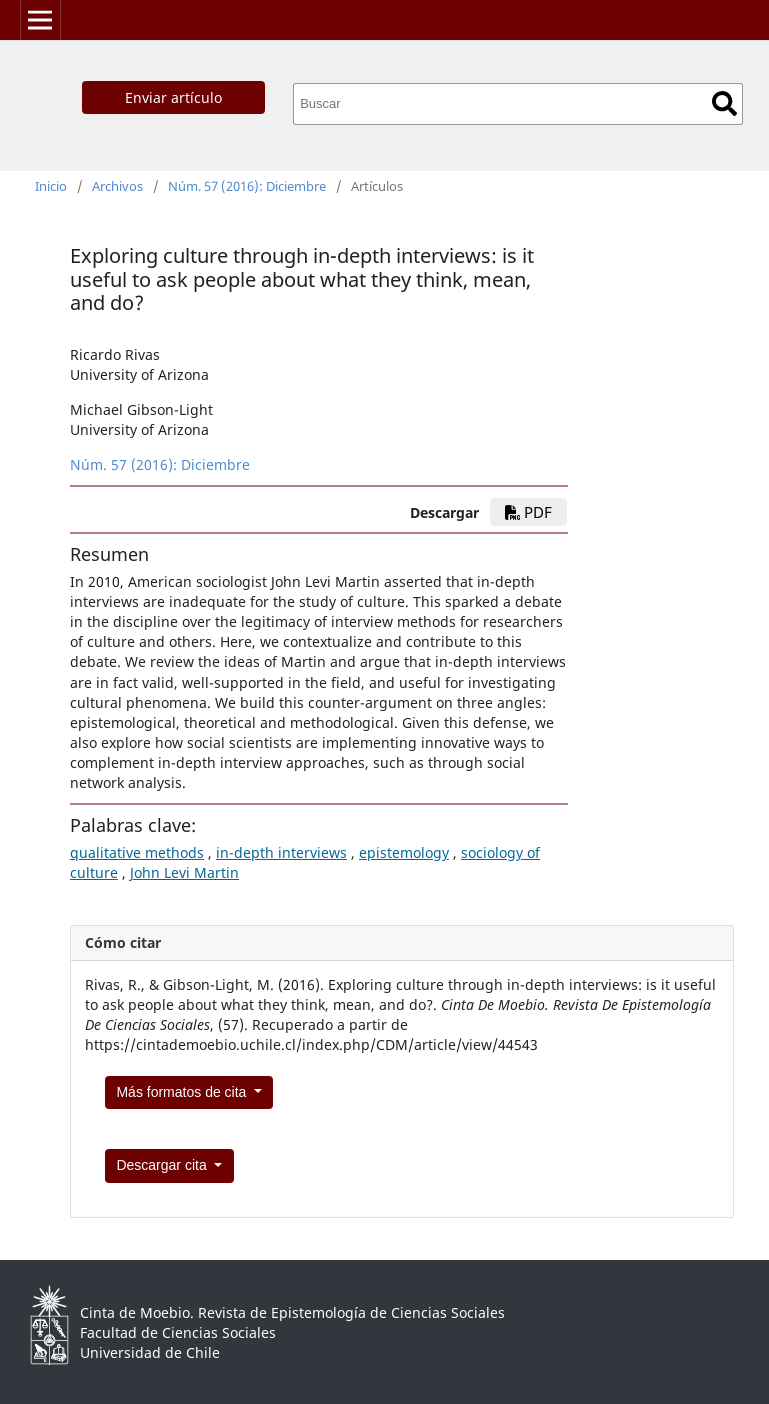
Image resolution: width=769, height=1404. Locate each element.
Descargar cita (163, 1165)
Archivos (117, 186)
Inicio (51, 186)
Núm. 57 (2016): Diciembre (247, 186)
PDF (528, 512)
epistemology (404, 852)
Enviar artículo (173, 97)
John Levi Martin (184, 872)
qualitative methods (137, 852)
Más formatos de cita (183, 1092)
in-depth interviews (281, 852)
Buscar (724, 103)
